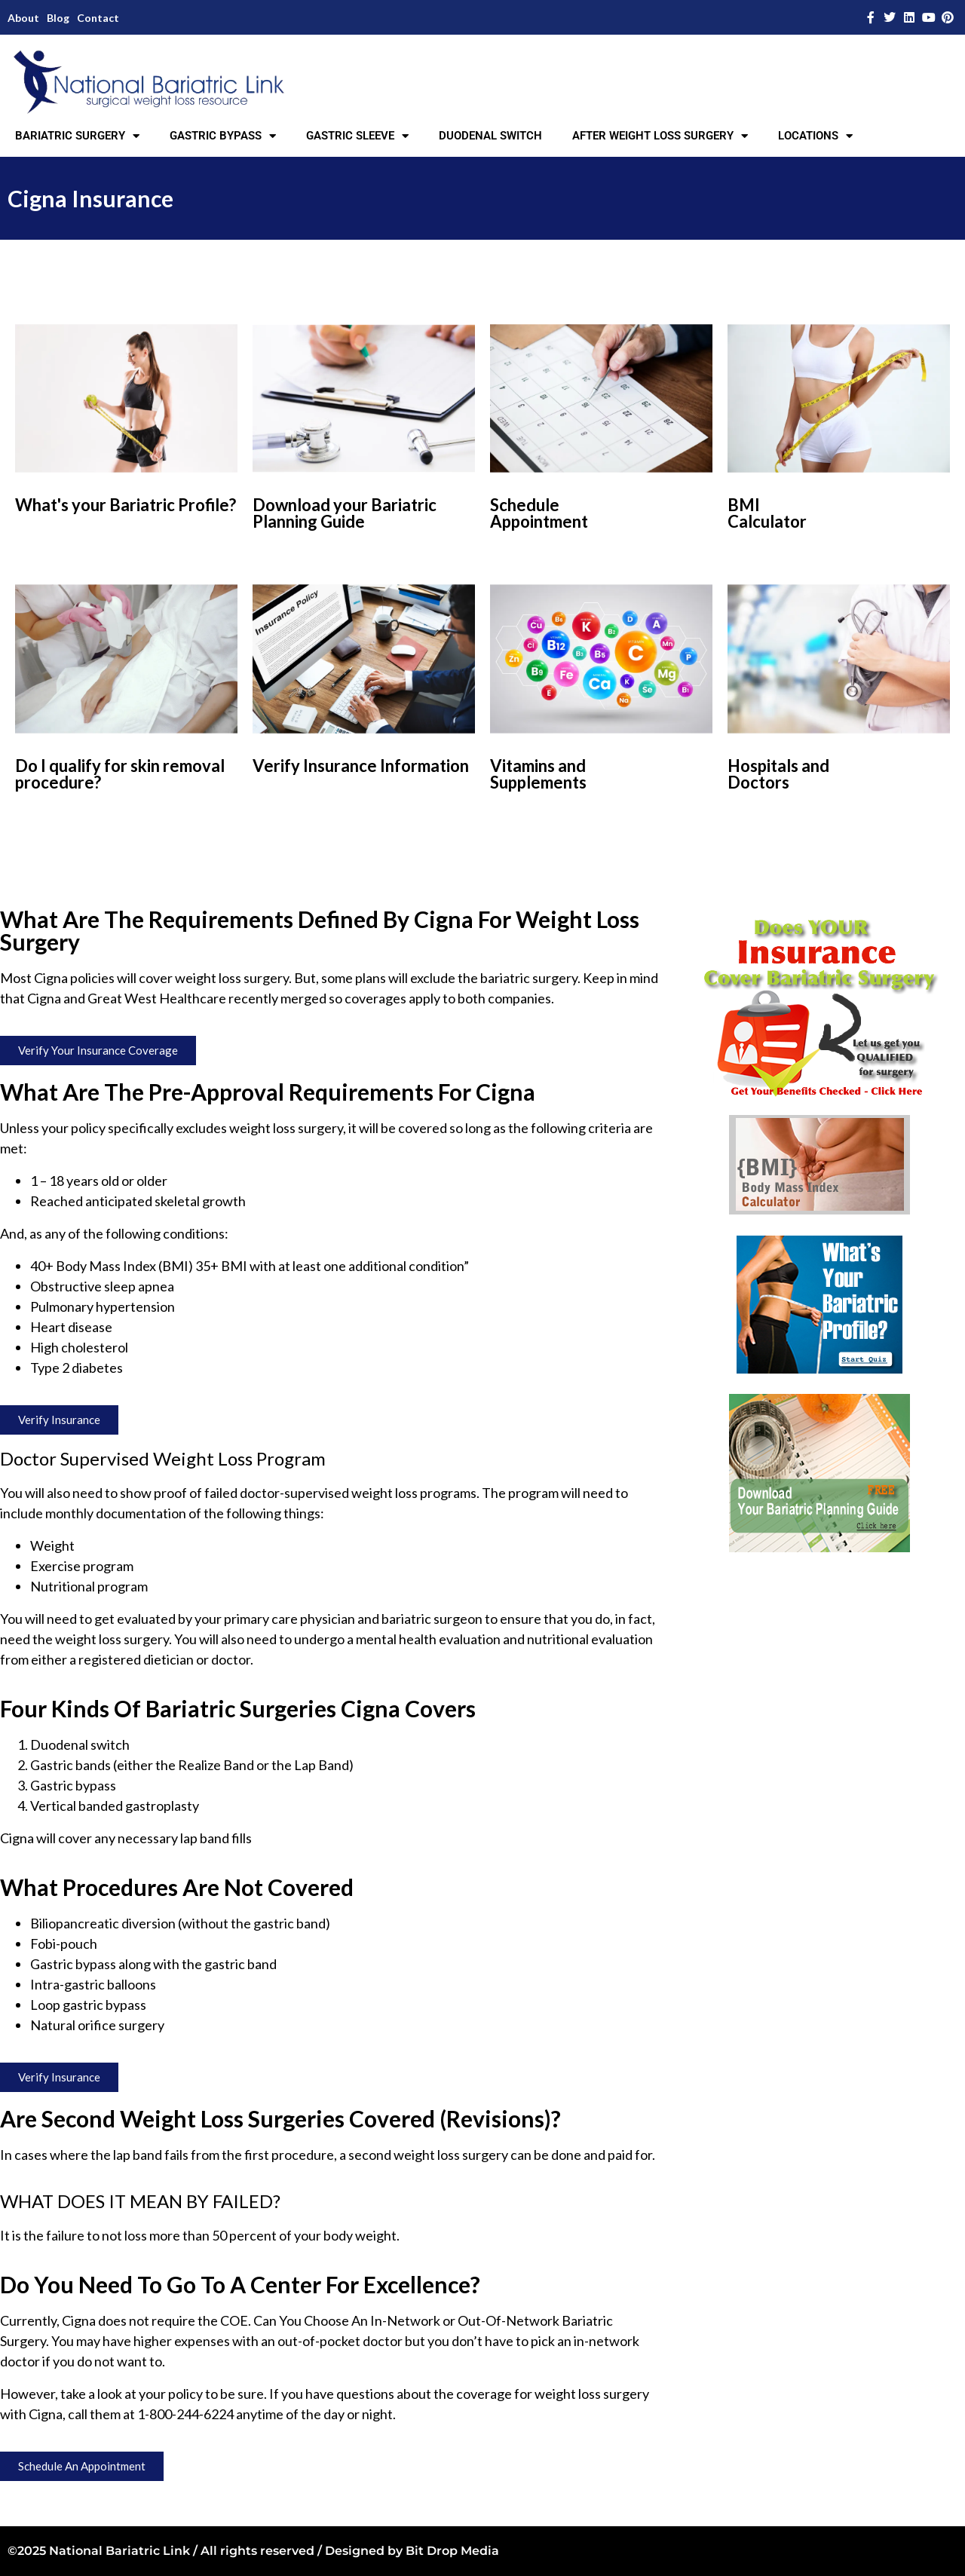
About (23, 17)
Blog (58, 17)
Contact (98, 17)
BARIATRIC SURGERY (77, 136)
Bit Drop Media (452, 2551)
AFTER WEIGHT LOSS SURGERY (660, 136)
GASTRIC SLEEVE (357, 136)
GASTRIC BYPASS (223, 136)
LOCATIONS (815, 136)
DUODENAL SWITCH (490, 135)
